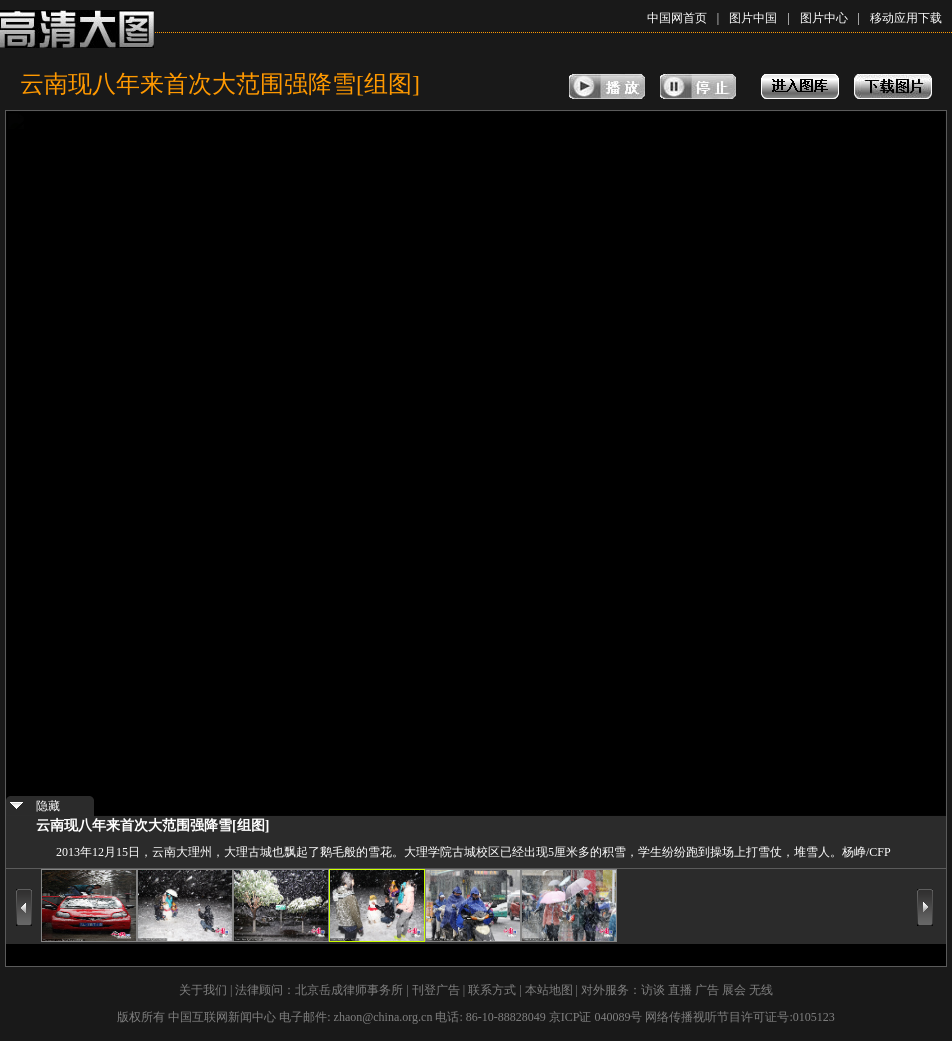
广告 (707, 990)
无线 (761, 990)
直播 (680, 990)
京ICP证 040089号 (596, 1017)
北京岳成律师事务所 (349, 990)
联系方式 (492, 990)
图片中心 (824, 18)
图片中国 (753, 18)
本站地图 (549, 990)
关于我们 (203, 990)
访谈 (653, 990)
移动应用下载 (906, 18)
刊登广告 (436, 990)
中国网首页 (677, 18)
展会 (734, 990)
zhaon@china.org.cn (383, 1017)
